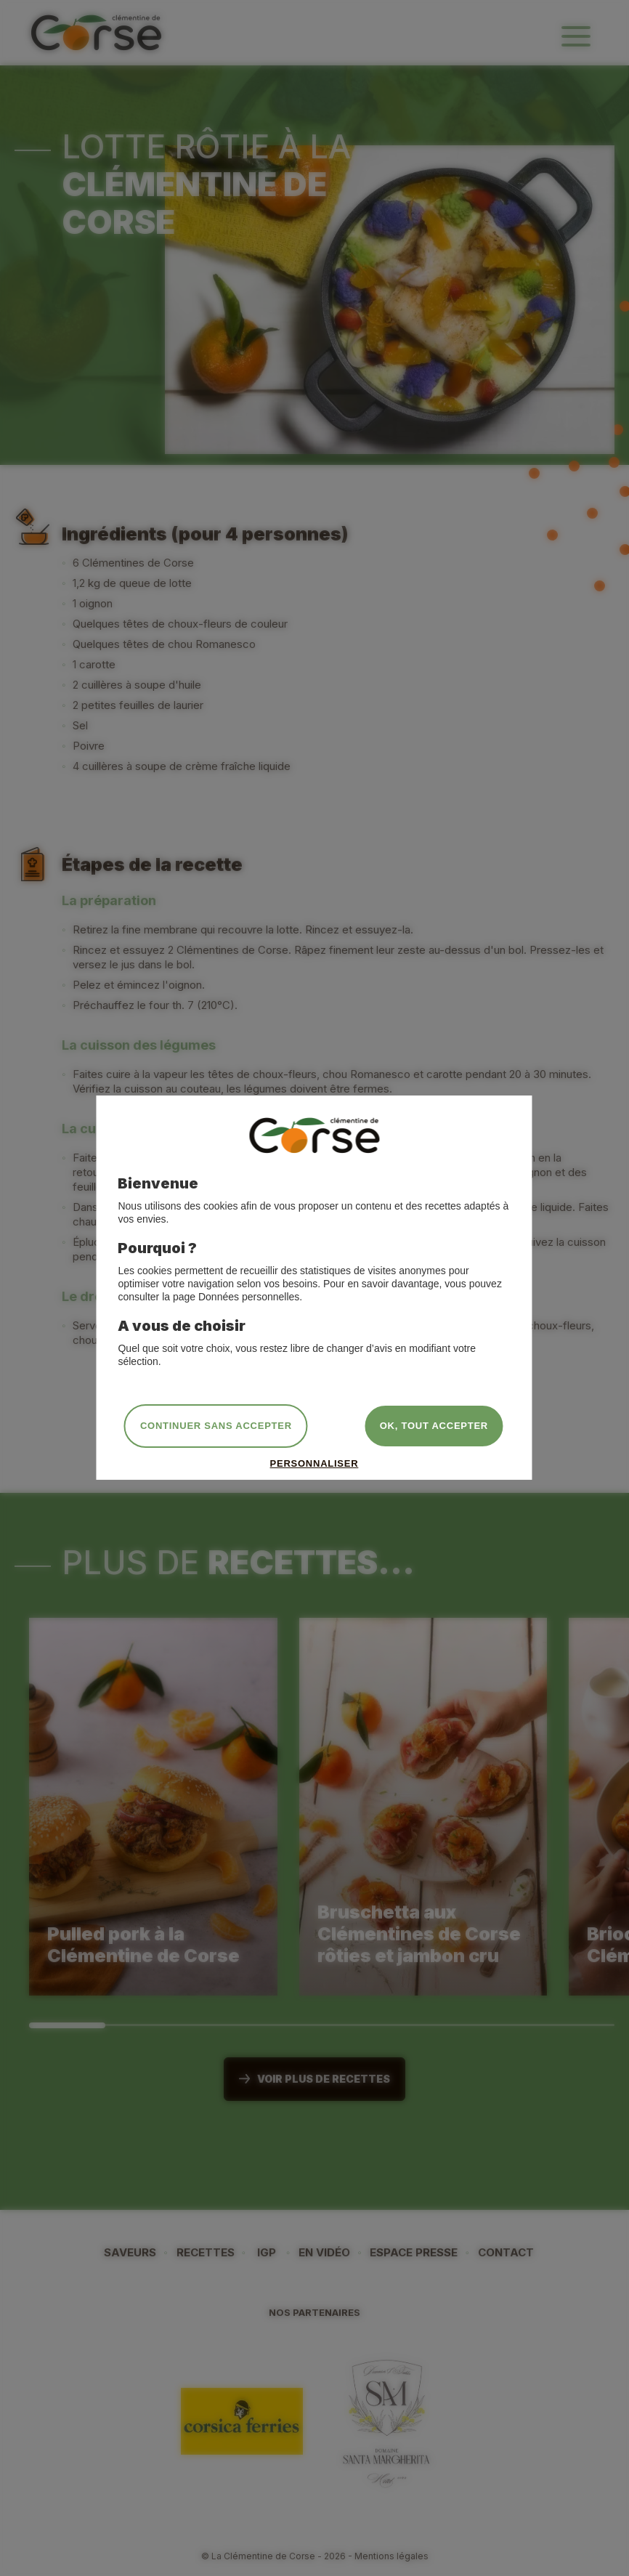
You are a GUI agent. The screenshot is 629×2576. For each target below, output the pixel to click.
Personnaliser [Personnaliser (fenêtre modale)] (314, 1463)
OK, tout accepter (434, 1425)
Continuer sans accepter (216, 1425)
